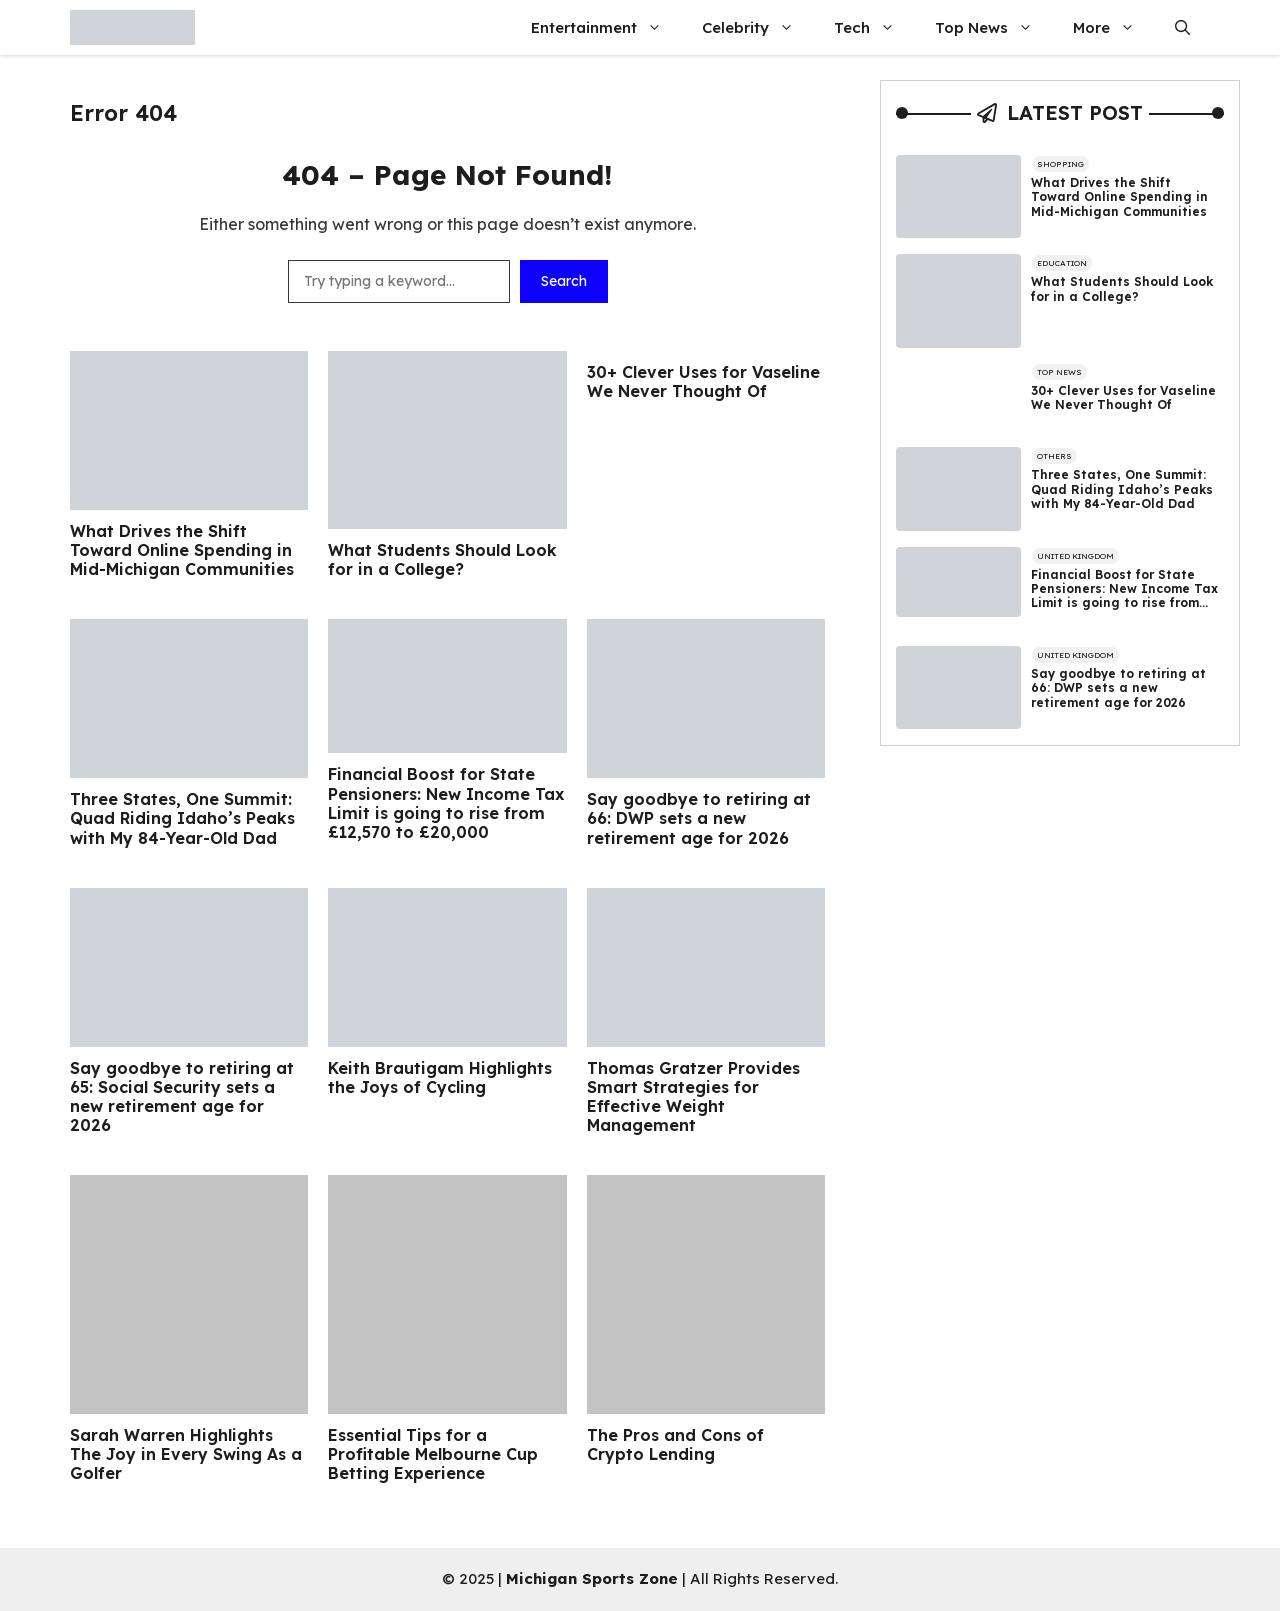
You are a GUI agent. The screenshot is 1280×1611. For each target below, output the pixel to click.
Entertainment (606, 27)
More (1114, 27)
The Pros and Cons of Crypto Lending (675, 1445)
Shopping (1060, 164)
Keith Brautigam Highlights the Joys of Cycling (440, 1078)
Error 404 (123, 113)
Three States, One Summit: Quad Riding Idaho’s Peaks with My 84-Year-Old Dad (182, 818)
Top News (994, 27)
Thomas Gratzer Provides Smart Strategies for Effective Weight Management (693, 1097)
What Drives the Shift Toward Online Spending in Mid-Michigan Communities (182, 550)
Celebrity (758, 27)
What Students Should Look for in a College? (442, 560)
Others (1054, 456)
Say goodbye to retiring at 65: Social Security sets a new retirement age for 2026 (182, 1097)
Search (564, 281)
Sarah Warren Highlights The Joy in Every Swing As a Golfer (186, 1454)
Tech (874, 27)
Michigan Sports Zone (592, 1578)
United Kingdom (1075, 556)
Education (1062, 263)
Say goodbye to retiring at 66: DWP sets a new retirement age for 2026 (699, 818)
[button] (1182, 27)
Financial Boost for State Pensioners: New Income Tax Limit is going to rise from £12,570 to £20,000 (446, 803)
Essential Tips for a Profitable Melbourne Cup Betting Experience (433, 1454)
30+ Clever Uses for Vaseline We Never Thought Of (703, 382)
